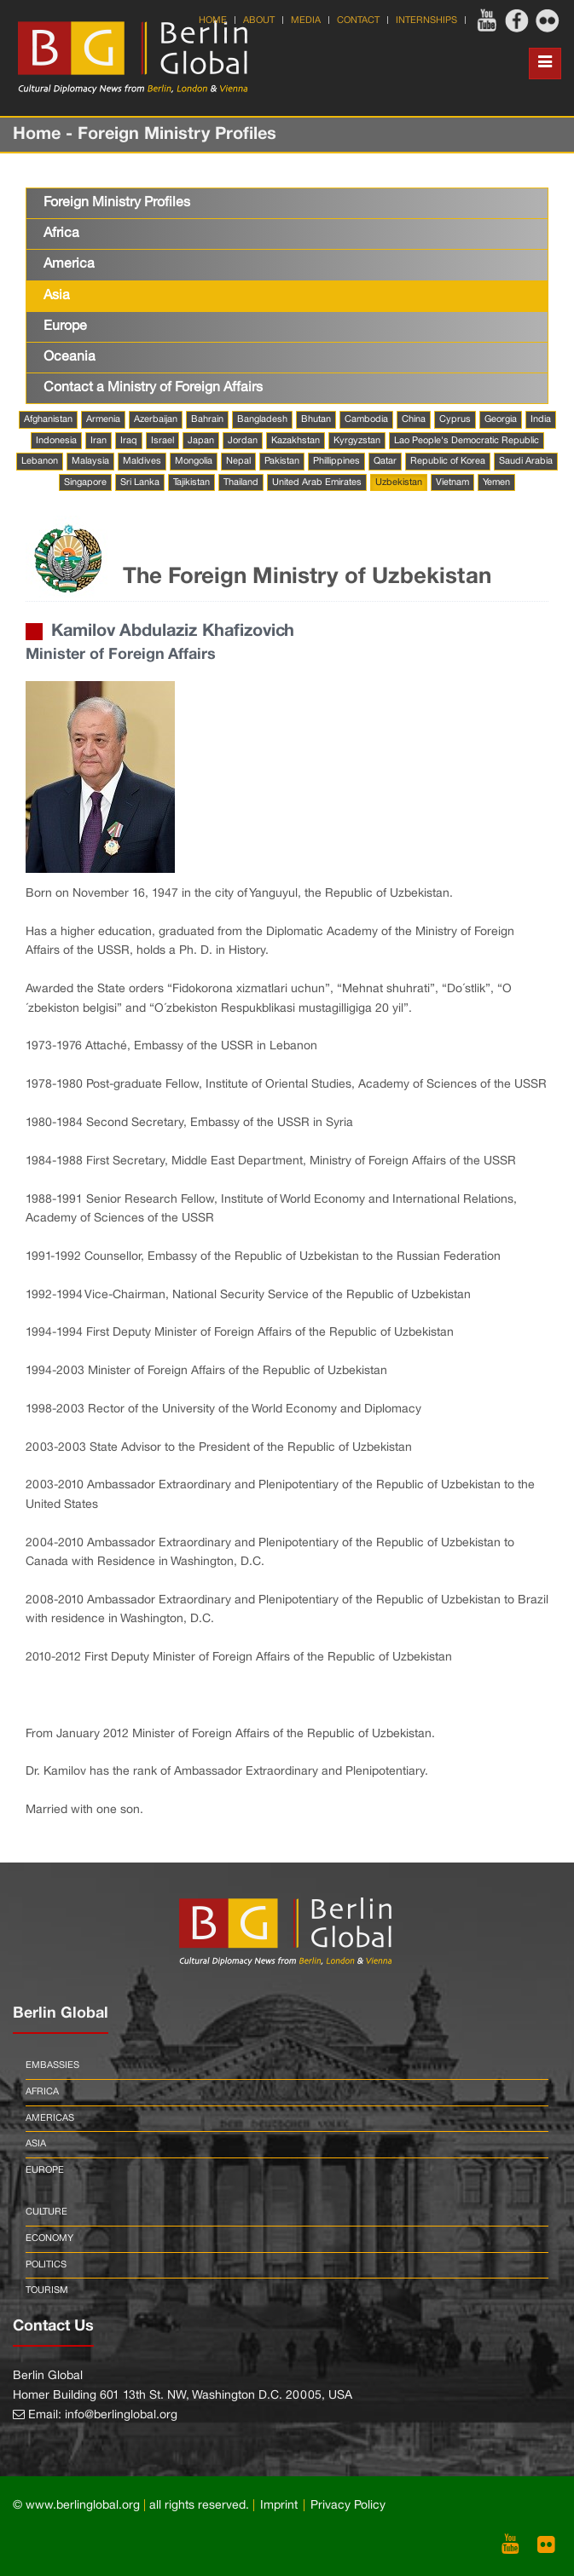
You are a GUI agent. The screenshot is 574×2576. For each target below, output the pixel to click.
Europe (65, 326)
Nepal (238, 461)
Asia (56, 296)
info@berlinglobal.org (121, 2415)
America (69, 264)
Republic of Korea (447, 461)
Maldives (142, 461)
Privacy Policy (348, 2505)
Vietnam (452, 482)
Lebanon (39, 461)
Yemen (496, 482)
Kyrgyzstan (356, 440)
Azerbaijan (155, 419)
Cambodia (366, 419)
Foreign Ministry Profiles (116, 203)
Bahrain (207, 419)
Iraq (128, 440)
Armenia (103, 419)
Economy (49, 2238)
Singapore (85, 482)
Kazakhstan (295, 440)
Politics (46, 2265)
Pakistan (281, 461)
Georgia (500, 419)
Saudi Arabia (526, 461)
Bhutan (316, 419)
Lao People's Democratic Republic (466, 440)
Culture (46, 2212)
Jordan (243, 440)
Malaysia (90, 461)
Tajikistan (191, 482)
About (259, 20)
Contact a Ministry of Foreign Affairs (153, 388)
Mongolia (193, 461)
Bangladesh (262, 419)
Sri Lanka (139, 482)
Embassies (52, 2065)
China (414, 419)
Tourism (47, 2290)
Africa (61, 234)
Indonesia (56, 440)
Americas (50, 2118)
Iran (98, 440)
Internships (426, 20)
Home (213, 20)
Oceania (69, 357)
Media (306, 20)
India (541, 419)
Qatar (385, 461)
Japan (201, 440)
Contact (358, 20)
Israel (162, 440)
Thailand (240, 482)
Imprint (279, 2505)
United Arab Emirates (317, 482)
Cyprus (455, 419)
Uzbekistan (398, 482)
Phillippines (336, 461)
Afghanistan (48, 419)
